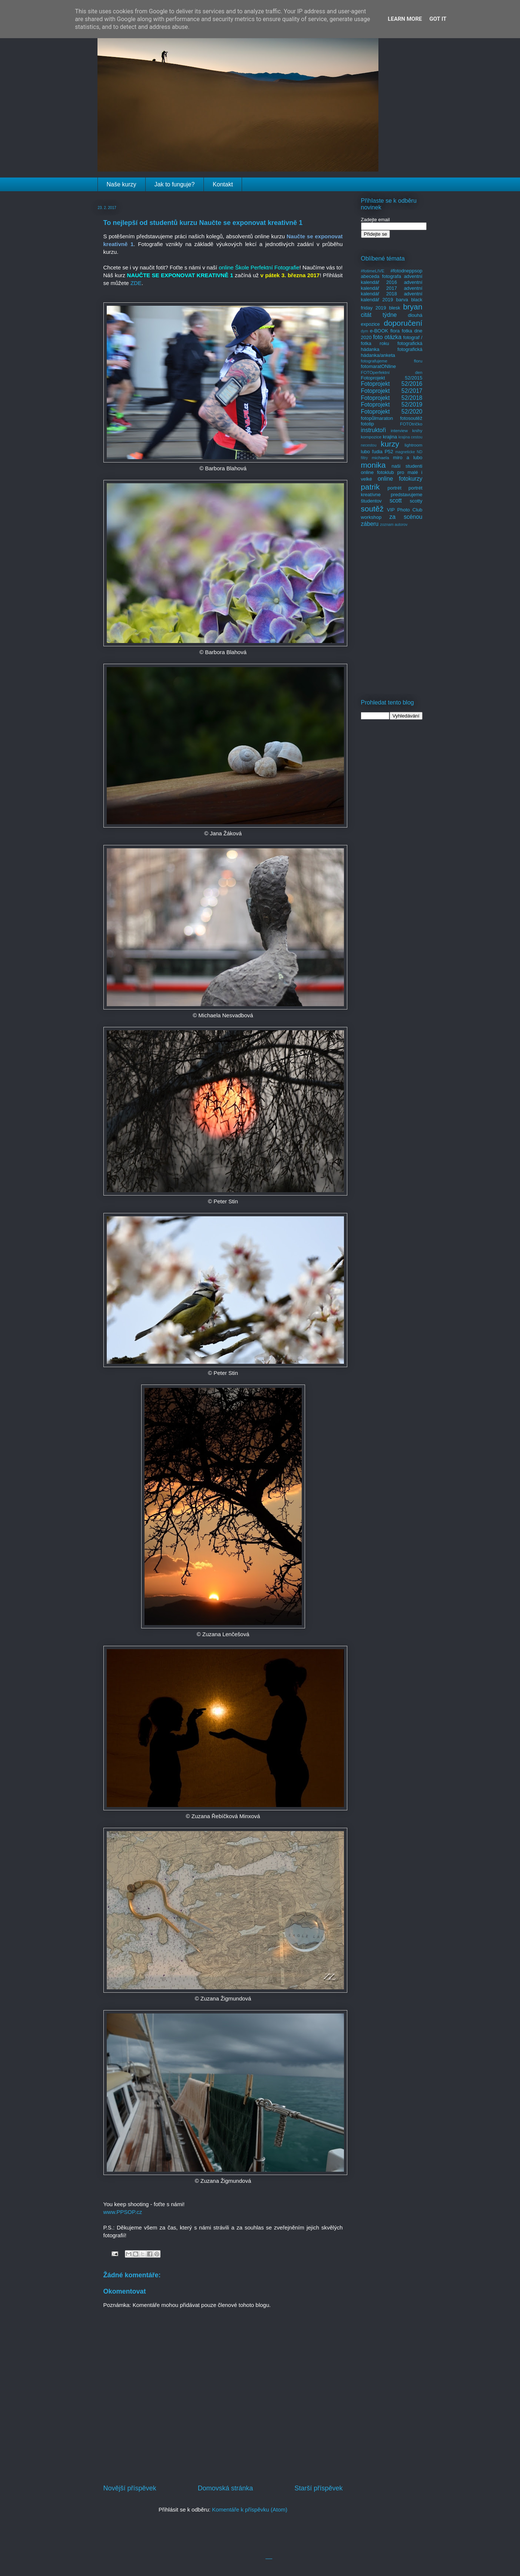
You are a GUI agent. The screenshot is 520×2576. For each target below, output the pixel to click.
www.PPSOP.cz (122, 2212)
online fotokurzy (400, 478)
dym (364, 331)
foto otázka (387, 337)
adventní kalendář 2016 (392, 279)
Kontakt (223, 184)
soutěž (372, 508)
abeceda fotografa (381, 276)
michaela (380, 457)
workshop (371, 517)
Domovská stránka (225, 2488)
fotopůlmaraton (377, 418)
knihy (417, 430)
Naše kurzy (121, 184)
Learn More (405, 19)
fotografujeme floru (392, 360)
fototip (367, 424)
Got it (437, 19)
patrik (370, 487)
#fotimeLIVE (373, 270)
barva (402, 299)
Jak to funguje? (175, 184)
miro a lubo (407, 457)
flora (395, 331)
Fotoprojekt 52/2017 (392, 391)
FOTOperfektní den (392, 372)
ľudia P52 (382, 451)
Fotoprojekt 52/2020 (392, 411)
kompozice (371, 436)
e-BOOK (379, 331)
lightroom (413, 444)
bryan (412, 306)
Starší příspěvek (318, 2488)
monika (373, 465)
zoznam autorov (394, 525)
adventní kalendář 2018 (392, 291)
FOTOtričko (411, 423)
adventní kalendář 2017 (392, 285)
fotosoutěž (411, 418)
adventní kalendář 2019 (392, 296)
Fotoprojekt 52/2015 (392, 378)
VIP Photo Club (405, 510)
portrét (394, 488)
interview (399, 430)
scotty (416, 501)
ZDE (136, 283)
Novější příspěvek (129, 2488)
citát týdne (379, 315)
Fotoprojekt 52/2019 (392, 404)
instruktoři (373, 430)
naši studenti (406, 466)
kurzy (390, 444)
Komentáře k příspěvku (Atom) (249, 2509)
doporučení (403, 323)
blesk (394, 308)
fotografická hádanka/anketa (392, 352)
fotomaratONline (378, 366)
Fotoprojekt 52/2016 (392, 384)
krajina (390, 437)
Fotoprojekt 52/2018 (392, 398)
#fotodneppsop (406, 270)
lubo (365, 451)
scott (396, 500)
